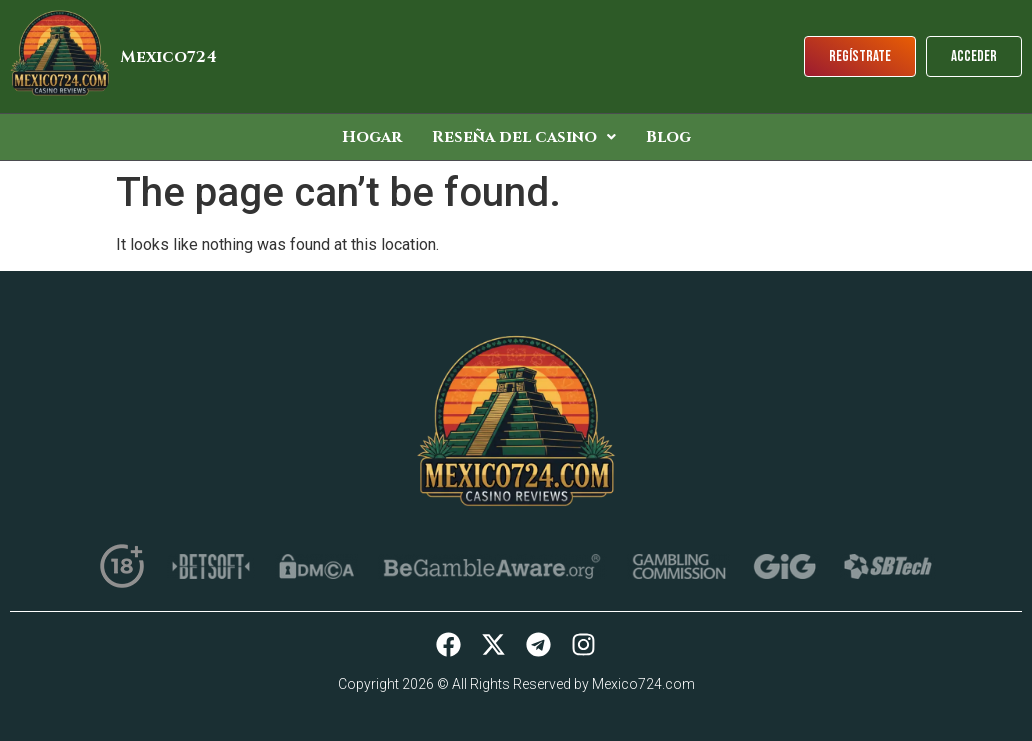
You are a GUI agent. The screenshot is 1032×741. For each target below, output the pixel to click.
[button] (524, 137)
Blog (668, 137)
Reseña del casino (524, 137)
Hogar (372, 137)
